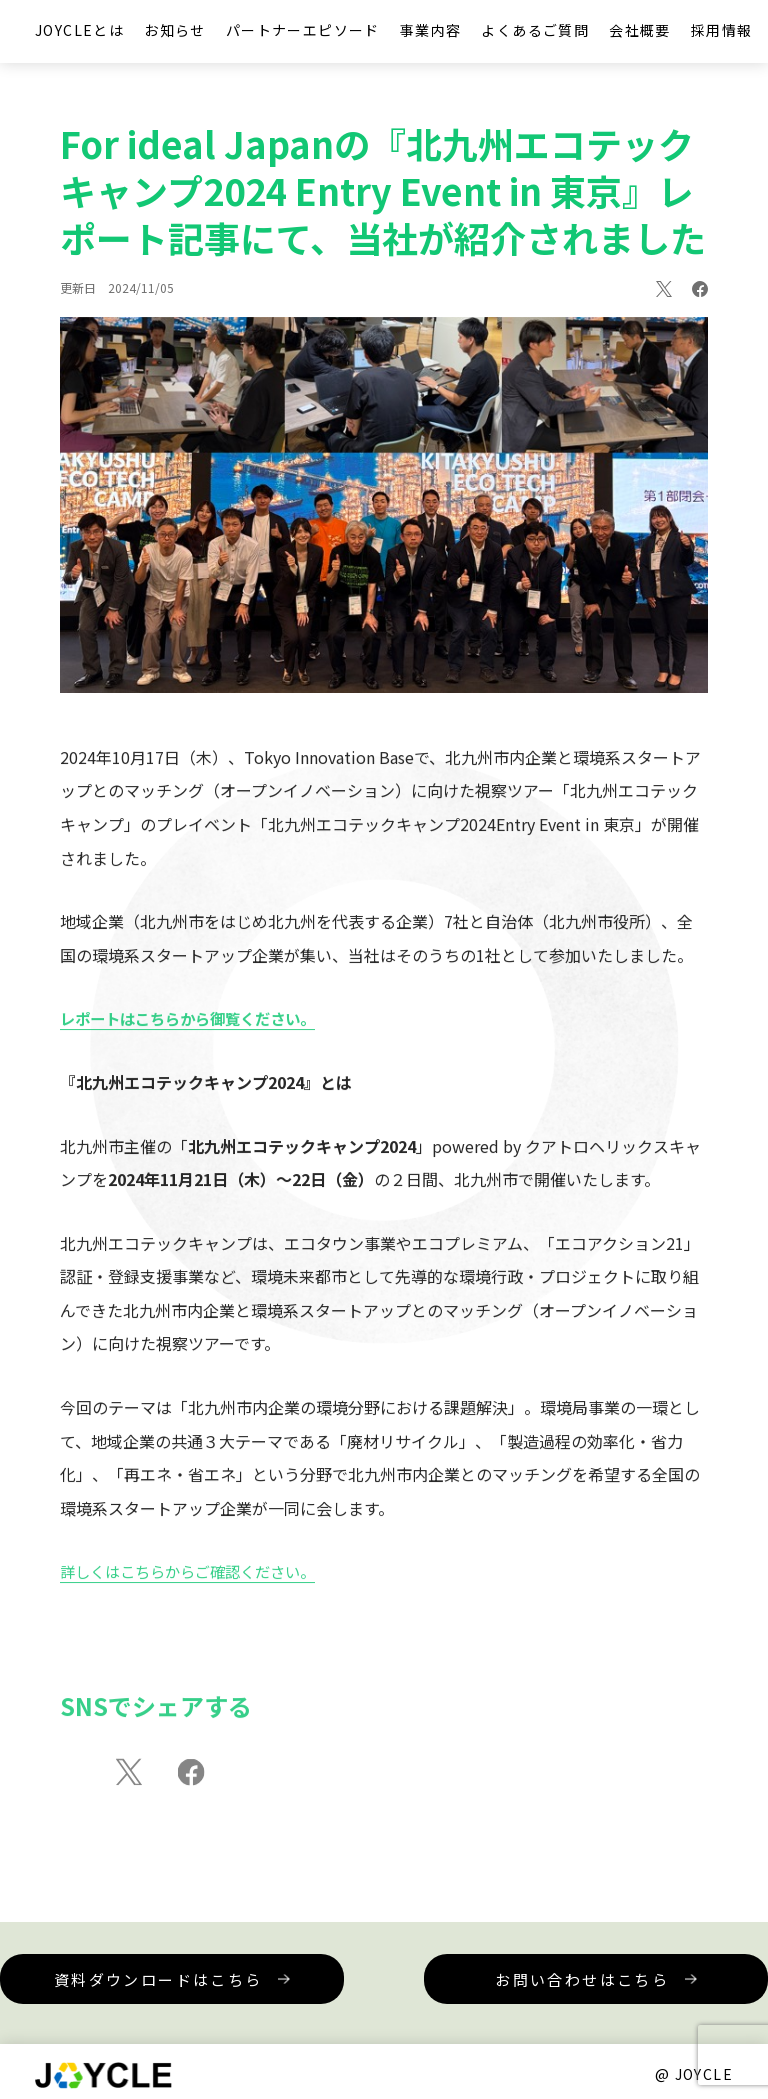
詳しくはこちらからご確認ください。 (196, 1579)
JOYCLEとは (79, 30)
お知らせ (175, 30)
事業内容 (431, 30)
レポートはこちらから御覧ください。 (196, 1026)
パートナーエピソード (303, 30)
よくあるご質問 (535, 30)
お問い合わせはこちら (539, 1979)
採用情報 (722, 30)
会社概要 (640, 30)
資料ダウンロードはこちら (229, 1990)
